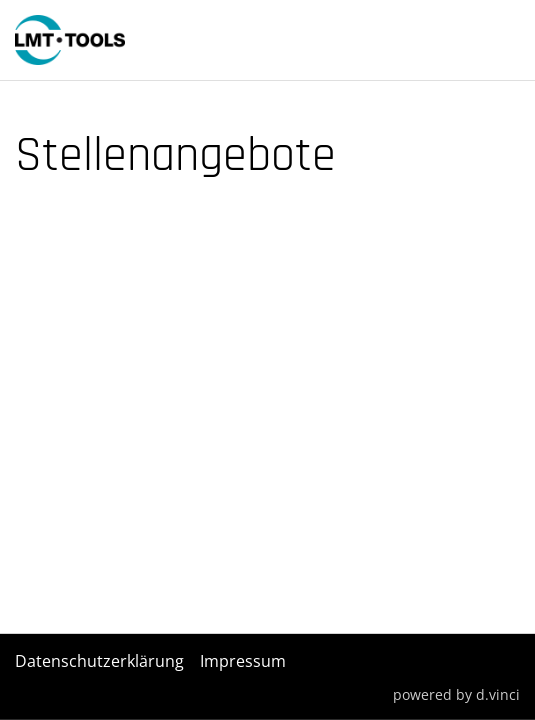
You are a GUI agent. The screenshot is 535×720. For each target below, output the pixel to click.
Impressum (243, 661)
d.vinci (498, 693)
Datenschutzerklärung (99, 661)
